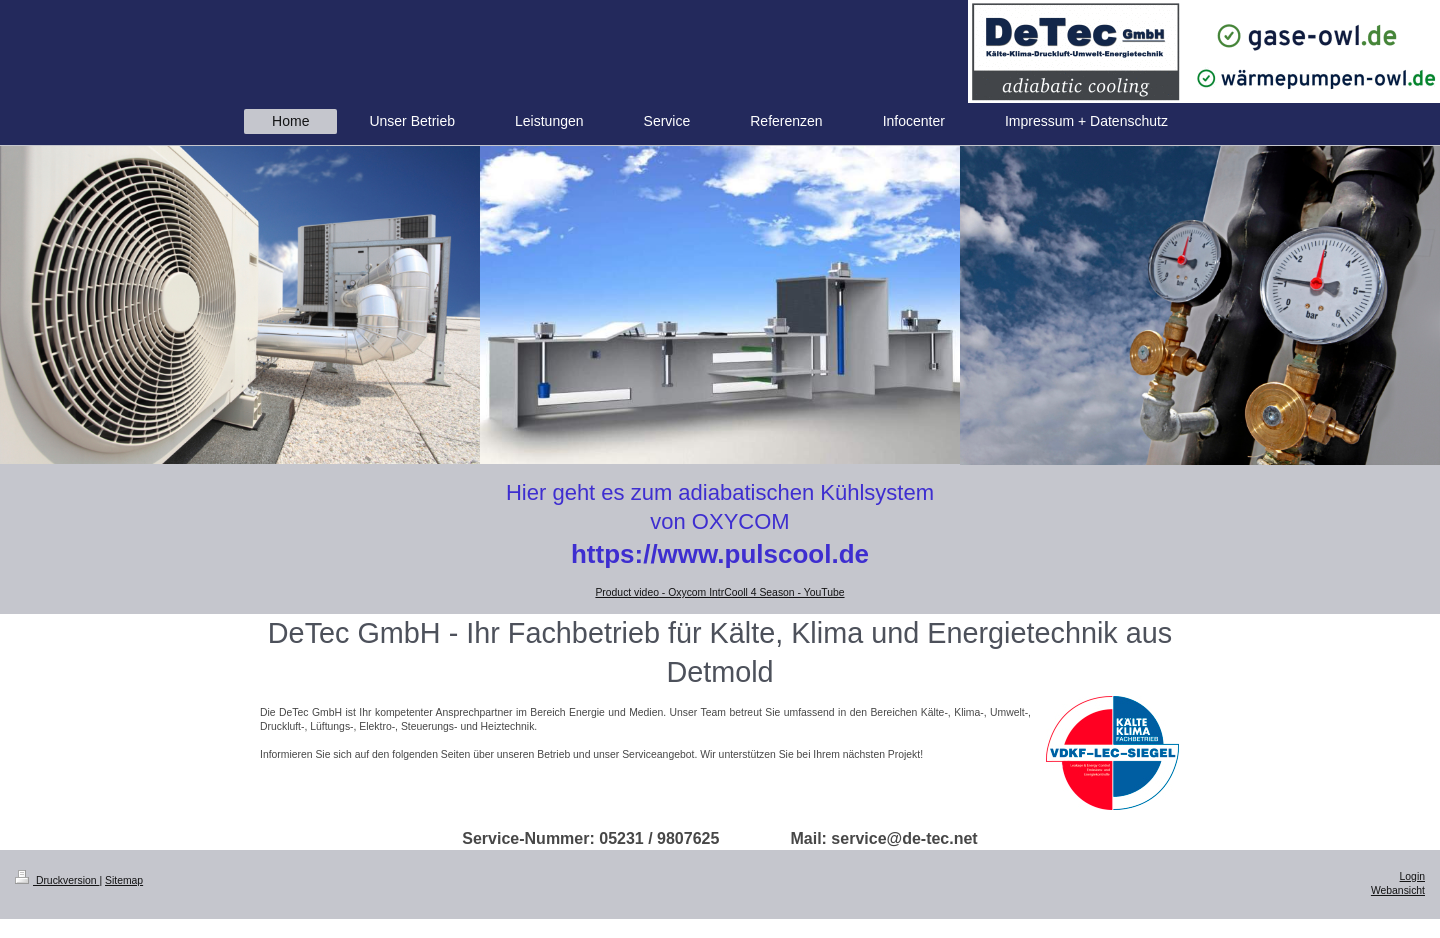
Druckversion (57, 880)
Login (1412, 876)
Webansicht (1398, 890)
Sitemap (124, 880)
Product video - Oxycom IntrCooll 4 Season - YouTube (719, 592)
